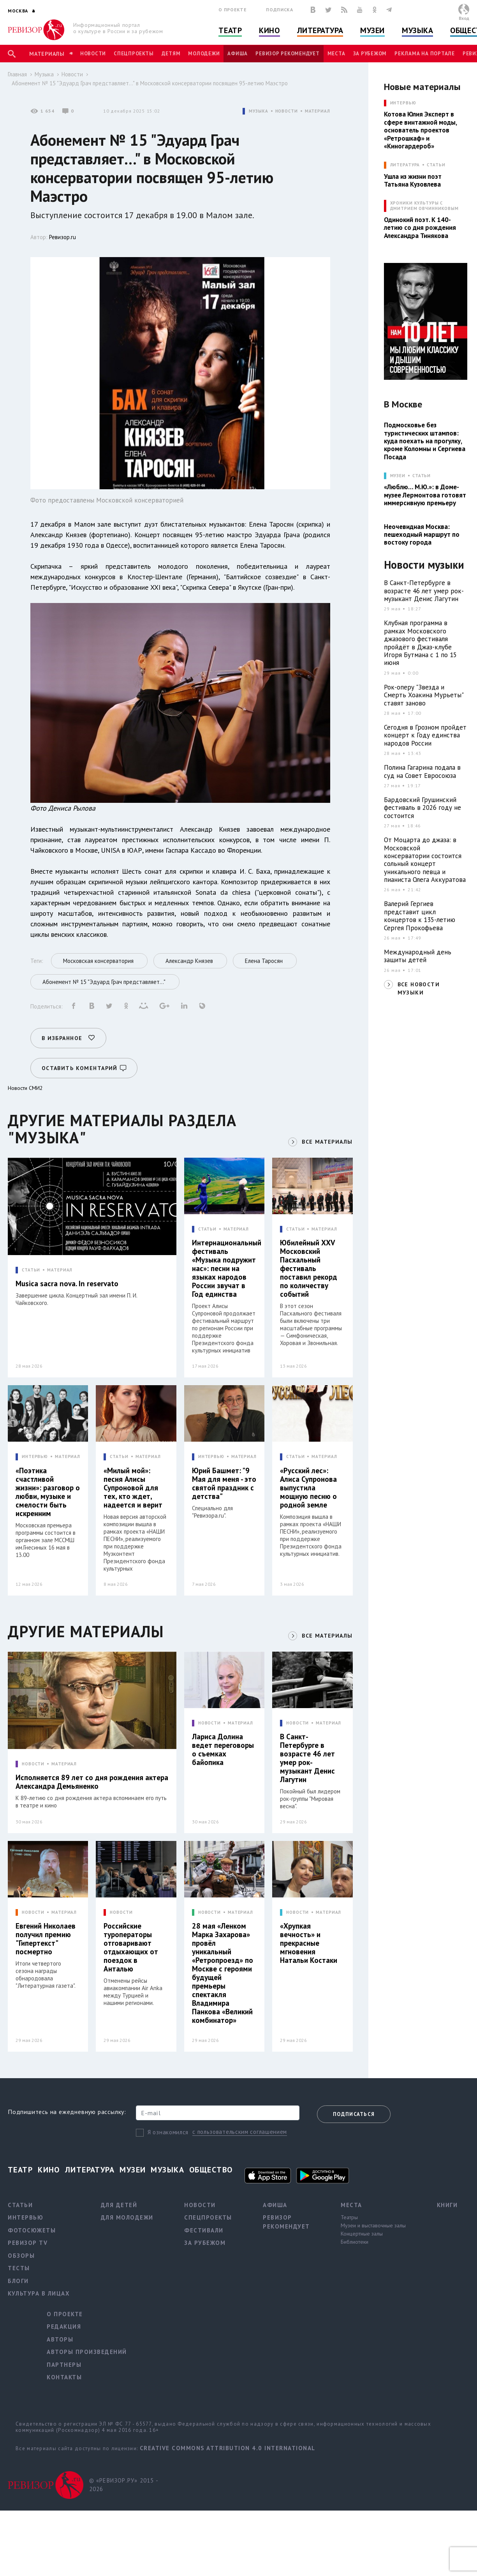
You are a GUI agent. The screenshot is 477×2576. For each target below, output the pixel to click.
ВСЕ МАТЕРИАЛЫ (327, 1141)
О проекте (232, 9)
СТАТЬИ (31, 1270)
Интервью (25, 2217)
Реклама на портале (424, 53)
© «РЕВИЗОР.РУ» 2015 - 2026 (123, 2485)
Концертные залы (362, 2233)
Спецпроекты (133, 53)
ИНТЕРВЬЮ (35, 1456)
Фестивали (204, 2230)
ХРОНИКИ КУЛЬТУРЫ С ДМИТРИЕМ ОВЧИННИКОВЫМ (424, 206)
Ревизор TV (28, 2242)
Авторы (60, 2339)
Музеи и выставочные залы (373, 2225)
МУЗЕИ (397, 475)
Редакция (64, 2326)
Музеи (372, 30)
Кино (269, 30)
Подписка (279, 9)
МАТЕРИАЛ (317, 111)
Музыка (417, 30)
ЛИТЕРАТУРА (405, 165)
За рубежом (370, 53)
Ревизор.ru (62, 237)
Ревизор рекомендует (287, 53)
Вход (464, 18)
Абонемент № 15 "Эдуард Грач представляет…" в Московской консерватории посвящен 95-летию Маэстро (150, 83)
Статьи (436, 165)
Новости (93, 53)
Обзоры (21, 2255)
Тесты (19, 2268)
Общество (211, 2170)
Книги (447, 2205)
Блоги (18, 2281)
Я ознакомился (168, 2132)
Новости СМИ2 (25, 1087)
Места (336, 53)
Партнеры (64, 2364)
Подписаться (354, 2114)
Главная (17, 74)
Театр (230, 30)
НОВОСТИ (286, 111)
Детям (171, 53)
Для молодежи (127, 2217)
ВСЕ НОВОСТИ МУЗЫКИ (419, 988)
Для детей (119, 2205)
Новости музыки (424, 565)
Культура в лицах (39, 2293)
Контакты (64, 2377)
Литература (320, 30)
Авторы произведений (87, 2352)
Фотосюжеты (32, 2230)
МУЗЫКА (258, 111)
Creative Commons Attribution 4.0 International (227, 2448)
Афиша (237, 53)
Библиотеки (354, 2241)
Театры (349, 2217)
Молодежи (204, 53)
